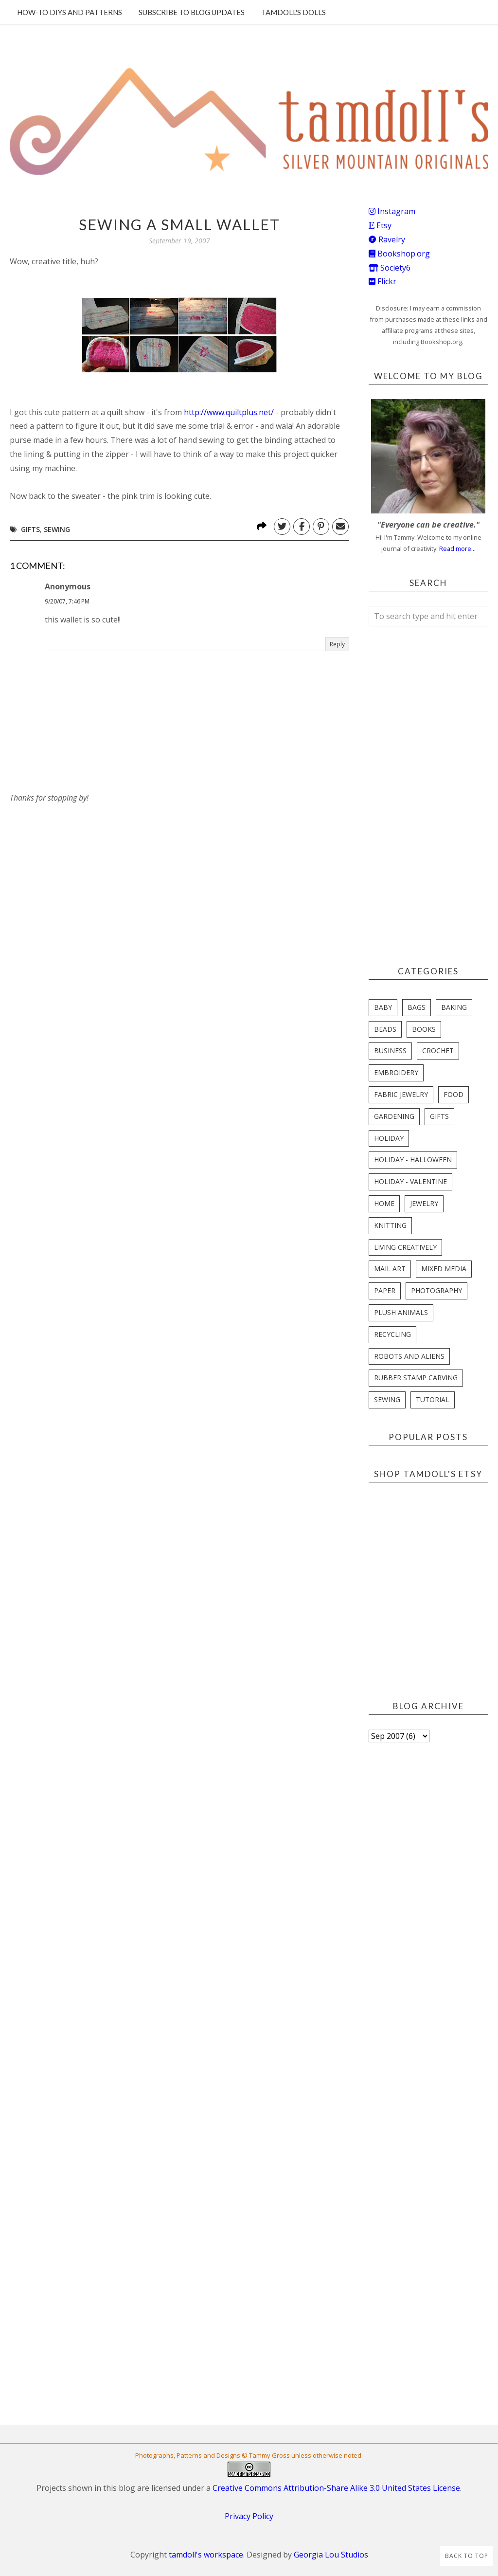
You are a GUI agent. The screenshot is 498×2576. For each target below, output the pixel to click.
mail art (390, 1268)
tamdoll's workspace (206, 2554)
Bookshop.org (399, 253)
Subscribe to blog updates (192, 12)
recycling (392, 1334)
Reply (337, 644)
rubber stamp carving (416, 1377)
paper (384, 1290)
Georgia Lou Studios (331, 2554)
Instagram (392, 211)
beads (385, 1029)
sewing (57, 529)
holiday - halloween (413, 1159)
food (453, 1094)
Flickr (382, 281)
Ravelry (387, 239)
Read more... (457, 548)
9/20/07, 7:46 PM (67, 601)
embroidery (396, 1072)
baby (383, 1007)
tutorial (432, 1399)
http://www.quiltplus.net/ (229, 412)
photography (436, 1290)
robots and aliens (409, 1356)
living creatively (405, 1247)
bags (417, 1007)
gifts (30, 529)
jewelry (424, 1203)
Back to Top (466, 2556)
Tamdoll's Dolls (293, 12)
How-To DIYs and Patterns (69, 12)
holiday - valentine (410, 1181)
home (384, 1203)
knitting (390, 1225)
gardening (394, 1116)
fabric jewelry (401, 1094)
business (390, 1050)
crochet (438, 1050)
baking (454, 1007)
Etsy (380, 225)
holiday (389, 1138)
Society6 (389, 267)
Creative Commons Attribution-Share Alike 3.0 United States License (336, 2488)
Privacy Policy (249, 2516)
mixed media (443, 1268)
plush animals (401, 1312)
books (424, 1029)
